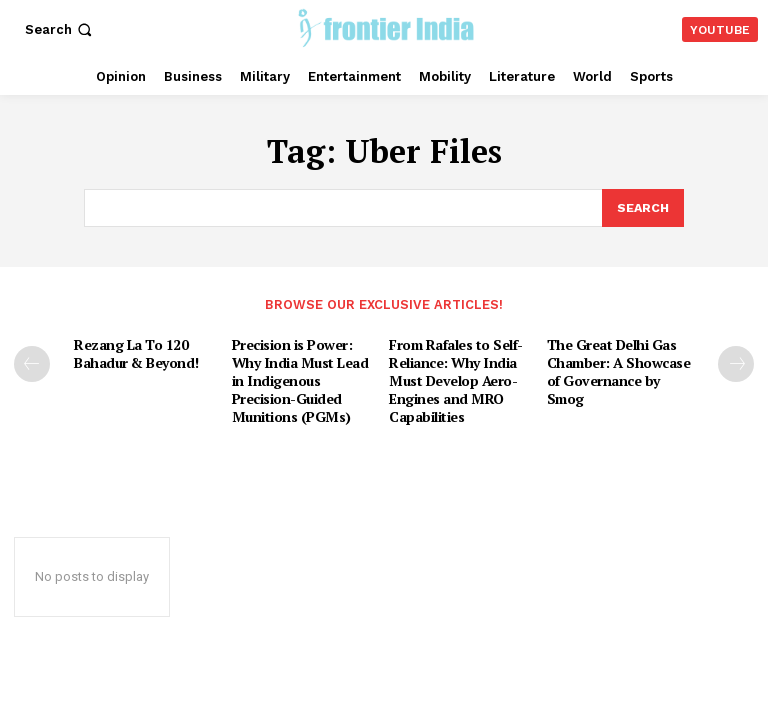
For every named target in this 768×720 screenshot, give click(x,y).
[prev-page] (32, 361)
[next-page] (736, 361)
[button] (60, 29)
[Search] (642, 207)
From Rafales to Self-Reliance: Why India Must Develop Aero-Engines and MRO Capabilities (454, 375)
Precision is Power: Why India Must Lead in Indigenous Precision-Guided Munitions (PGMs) (306, 375)
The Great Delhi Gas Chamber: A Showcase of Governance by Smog (621, 358)
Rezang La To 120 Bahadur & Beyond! (134, 349)
